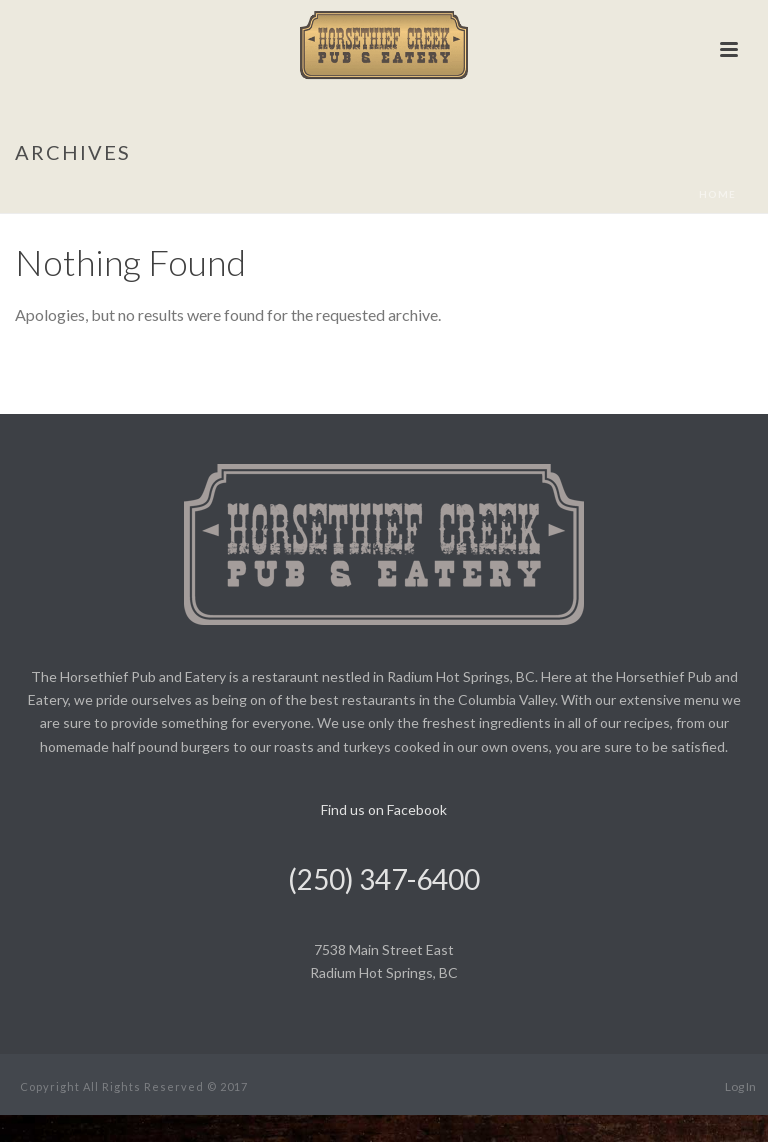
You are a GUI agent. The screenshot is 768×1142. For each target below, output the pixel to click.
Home (717, 194)
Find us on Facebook (384, 809)
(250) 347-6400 (384, 879)
